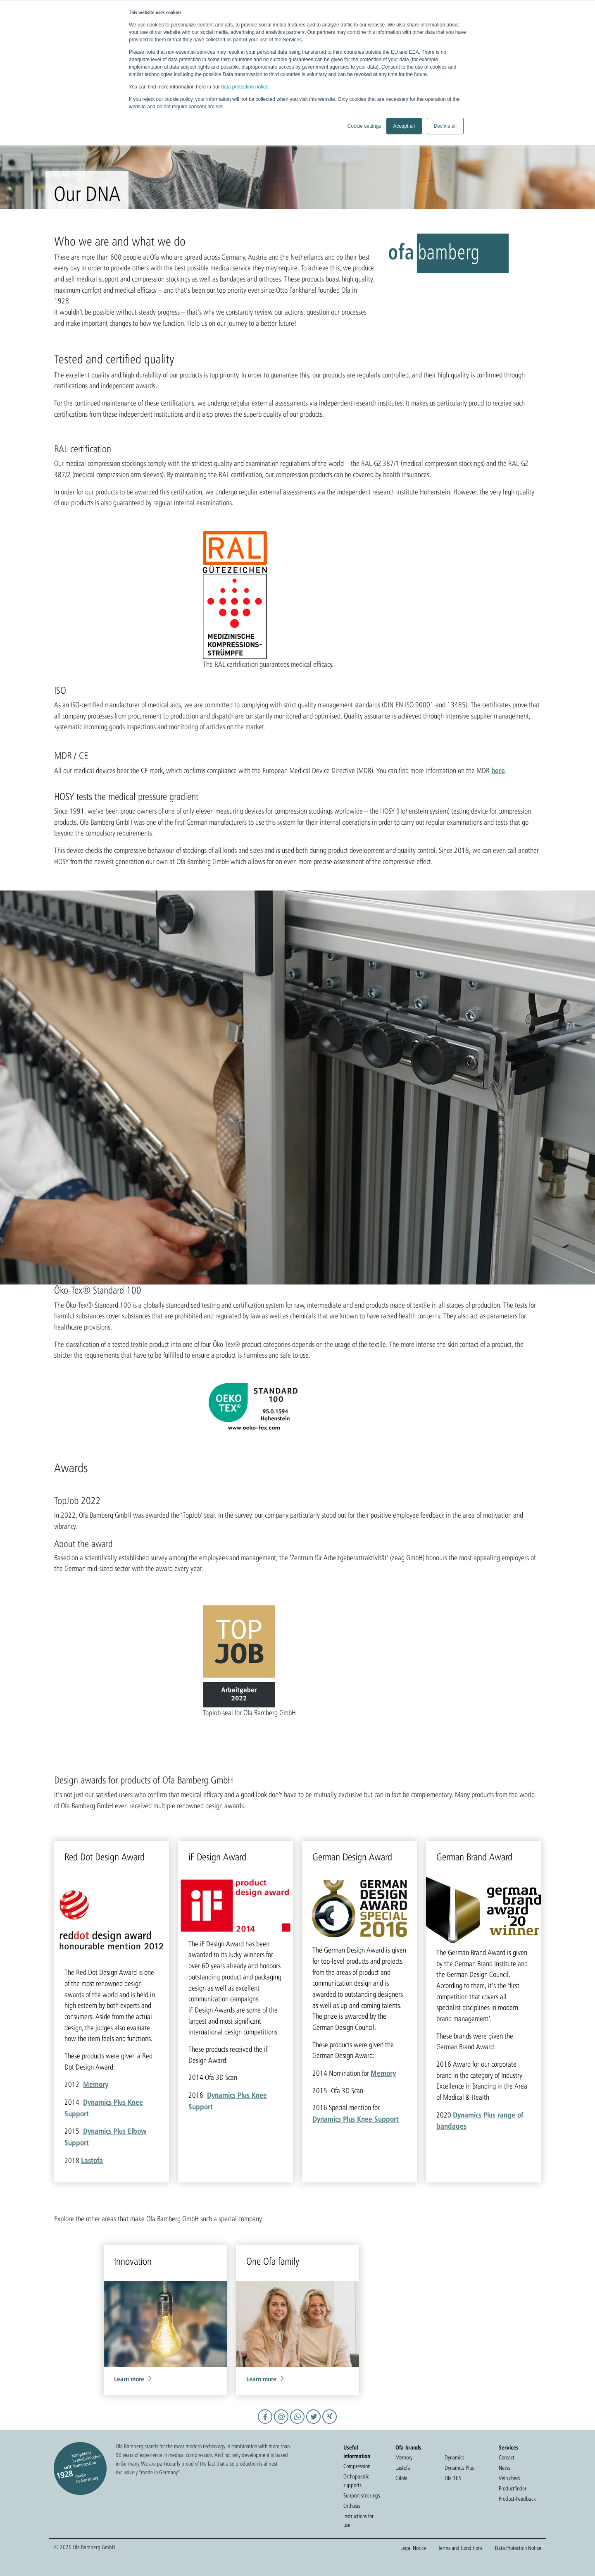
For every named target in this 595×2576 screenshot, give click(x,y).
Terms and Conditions (460, 2548)
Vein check (509, 2478)
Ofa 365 (453, 2478)
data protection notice (245, 87)
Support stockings (361, 2495)
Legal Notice (413, 2548)
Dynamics (454, 2457)
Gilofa (401, 2478)
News (504, 2467)
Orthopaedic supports (356, 2480)
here (498, 770)
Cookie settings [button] (364, 126)
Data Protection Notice (518, 2548)
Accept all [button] (404, 126)
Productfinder (512, 2488)
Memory (95, 2084)
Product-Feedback (517, 2498)
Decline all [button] (445, 126)
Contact (506, 2457)
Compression (356, 2466)
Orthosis (351, 2505)
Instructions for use (358, 2520)
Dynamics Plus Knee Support (355, 2118)
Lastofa (92, 2160)
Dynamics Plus (459, 2467)
